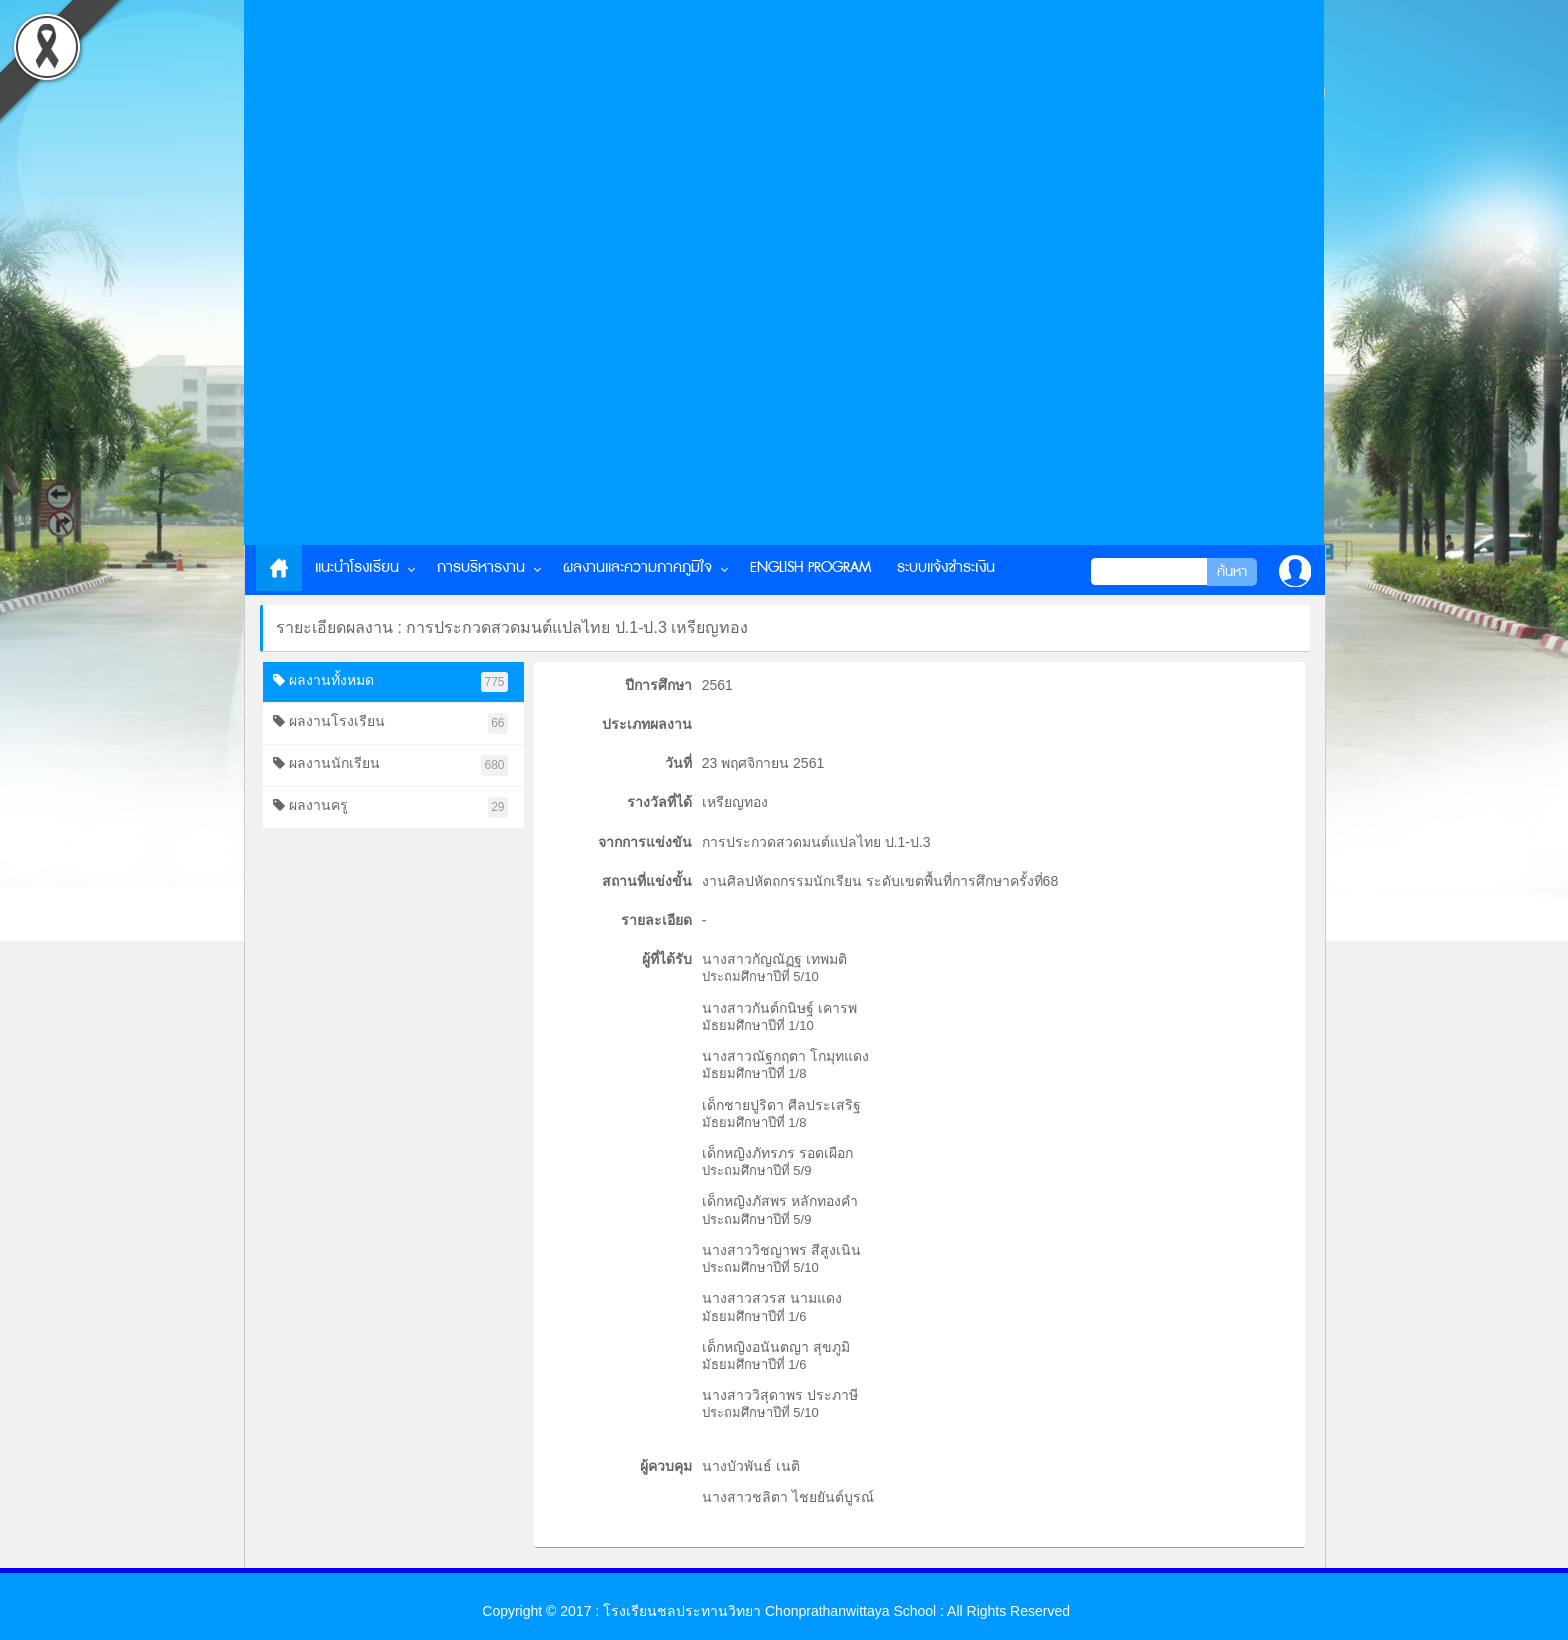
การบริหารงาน (481, 567)
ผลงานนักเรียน (390, 765)
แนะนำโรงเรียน (357, 567)
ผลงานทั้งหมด (390, 682)
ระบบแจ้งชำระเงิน (946, 567)
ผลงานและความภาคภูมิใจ (637, 567)
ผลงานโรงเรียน (390, 723)
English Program (810, 567)
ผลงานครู (390, 807)
